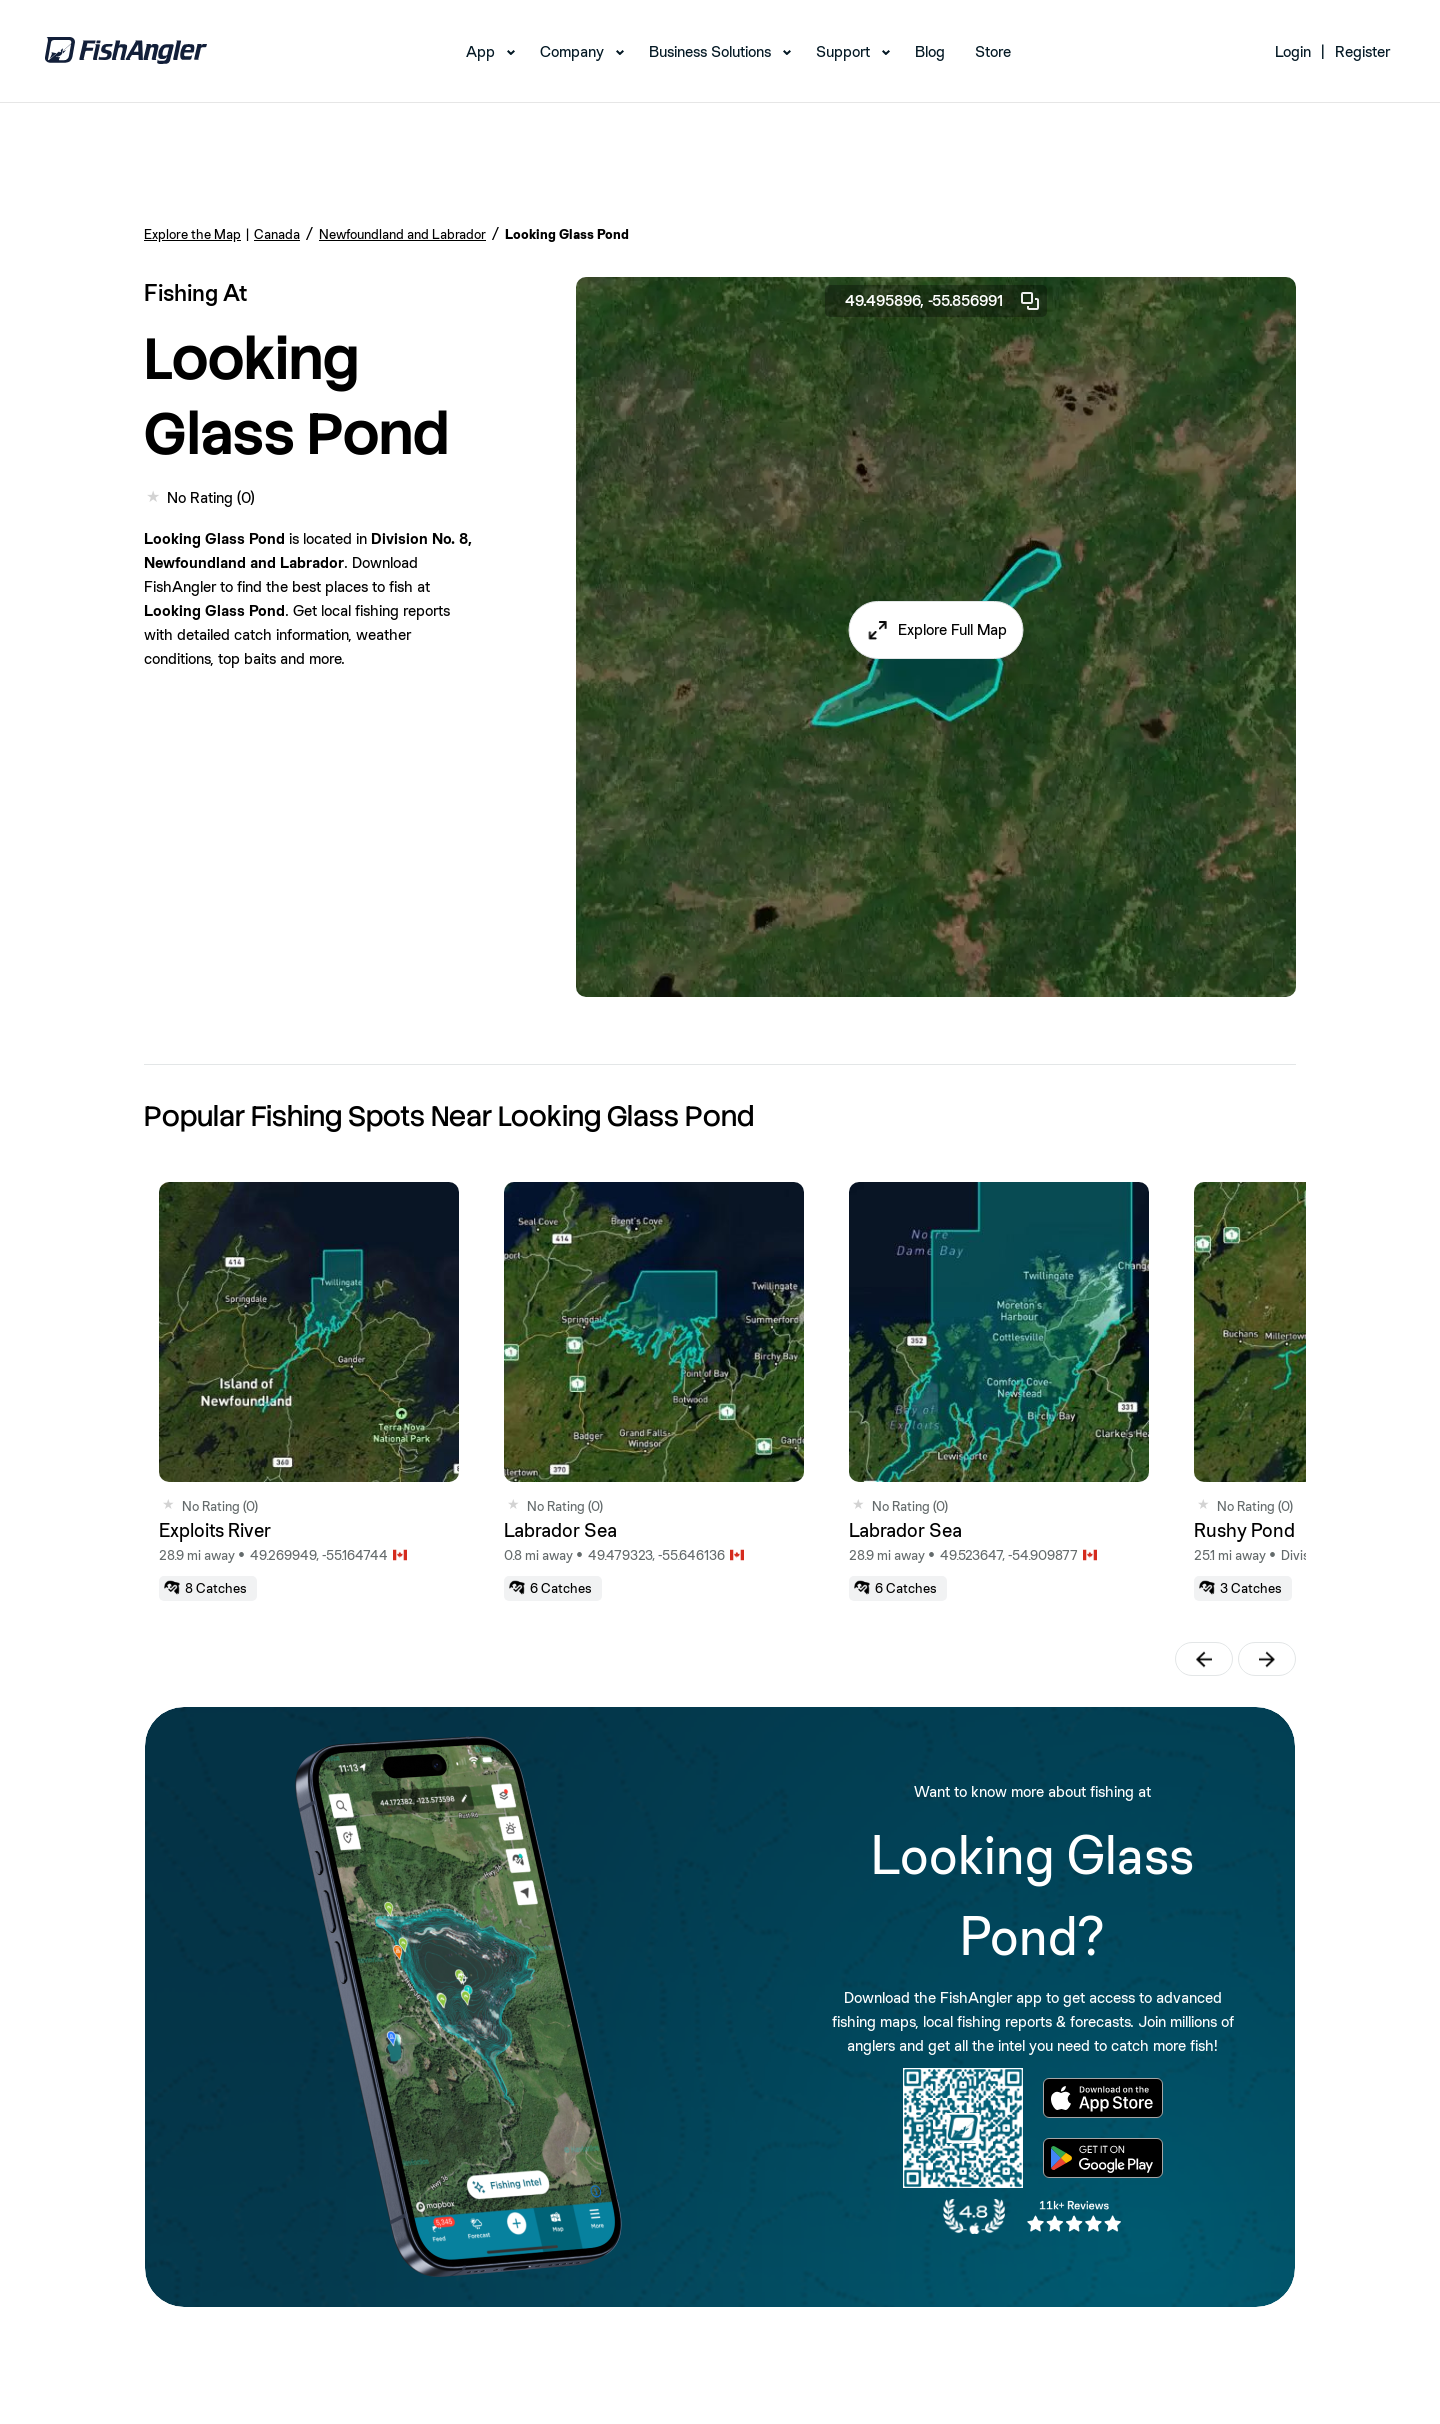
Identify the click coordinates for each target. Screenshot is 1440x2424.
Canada (277, 234)
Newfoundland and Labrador (402, 234)
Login (1293, 51)
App (480, 51)
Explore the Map (192, 234)
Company (572, 51)
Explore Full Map (952, 629)
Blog (930, 51)
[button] (936, 630)
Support (843, 51)
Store (993, 51)
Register (1362, 51)
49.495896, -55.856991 (943, 301)
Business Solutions (710, 51)
